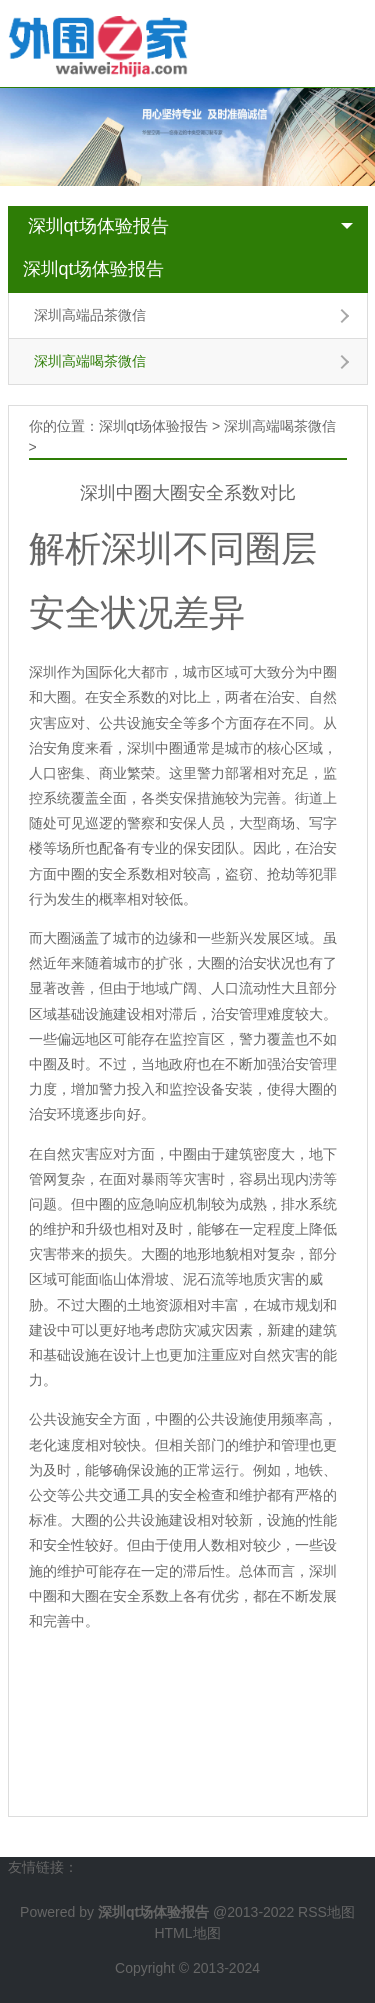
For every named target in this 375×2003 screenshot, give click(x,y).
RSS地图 (326, 1912)
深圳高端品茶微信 (90, 315)
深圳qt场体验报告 (98, 226)
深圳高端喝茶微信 (90, 361)
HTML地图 (187, 1933)
